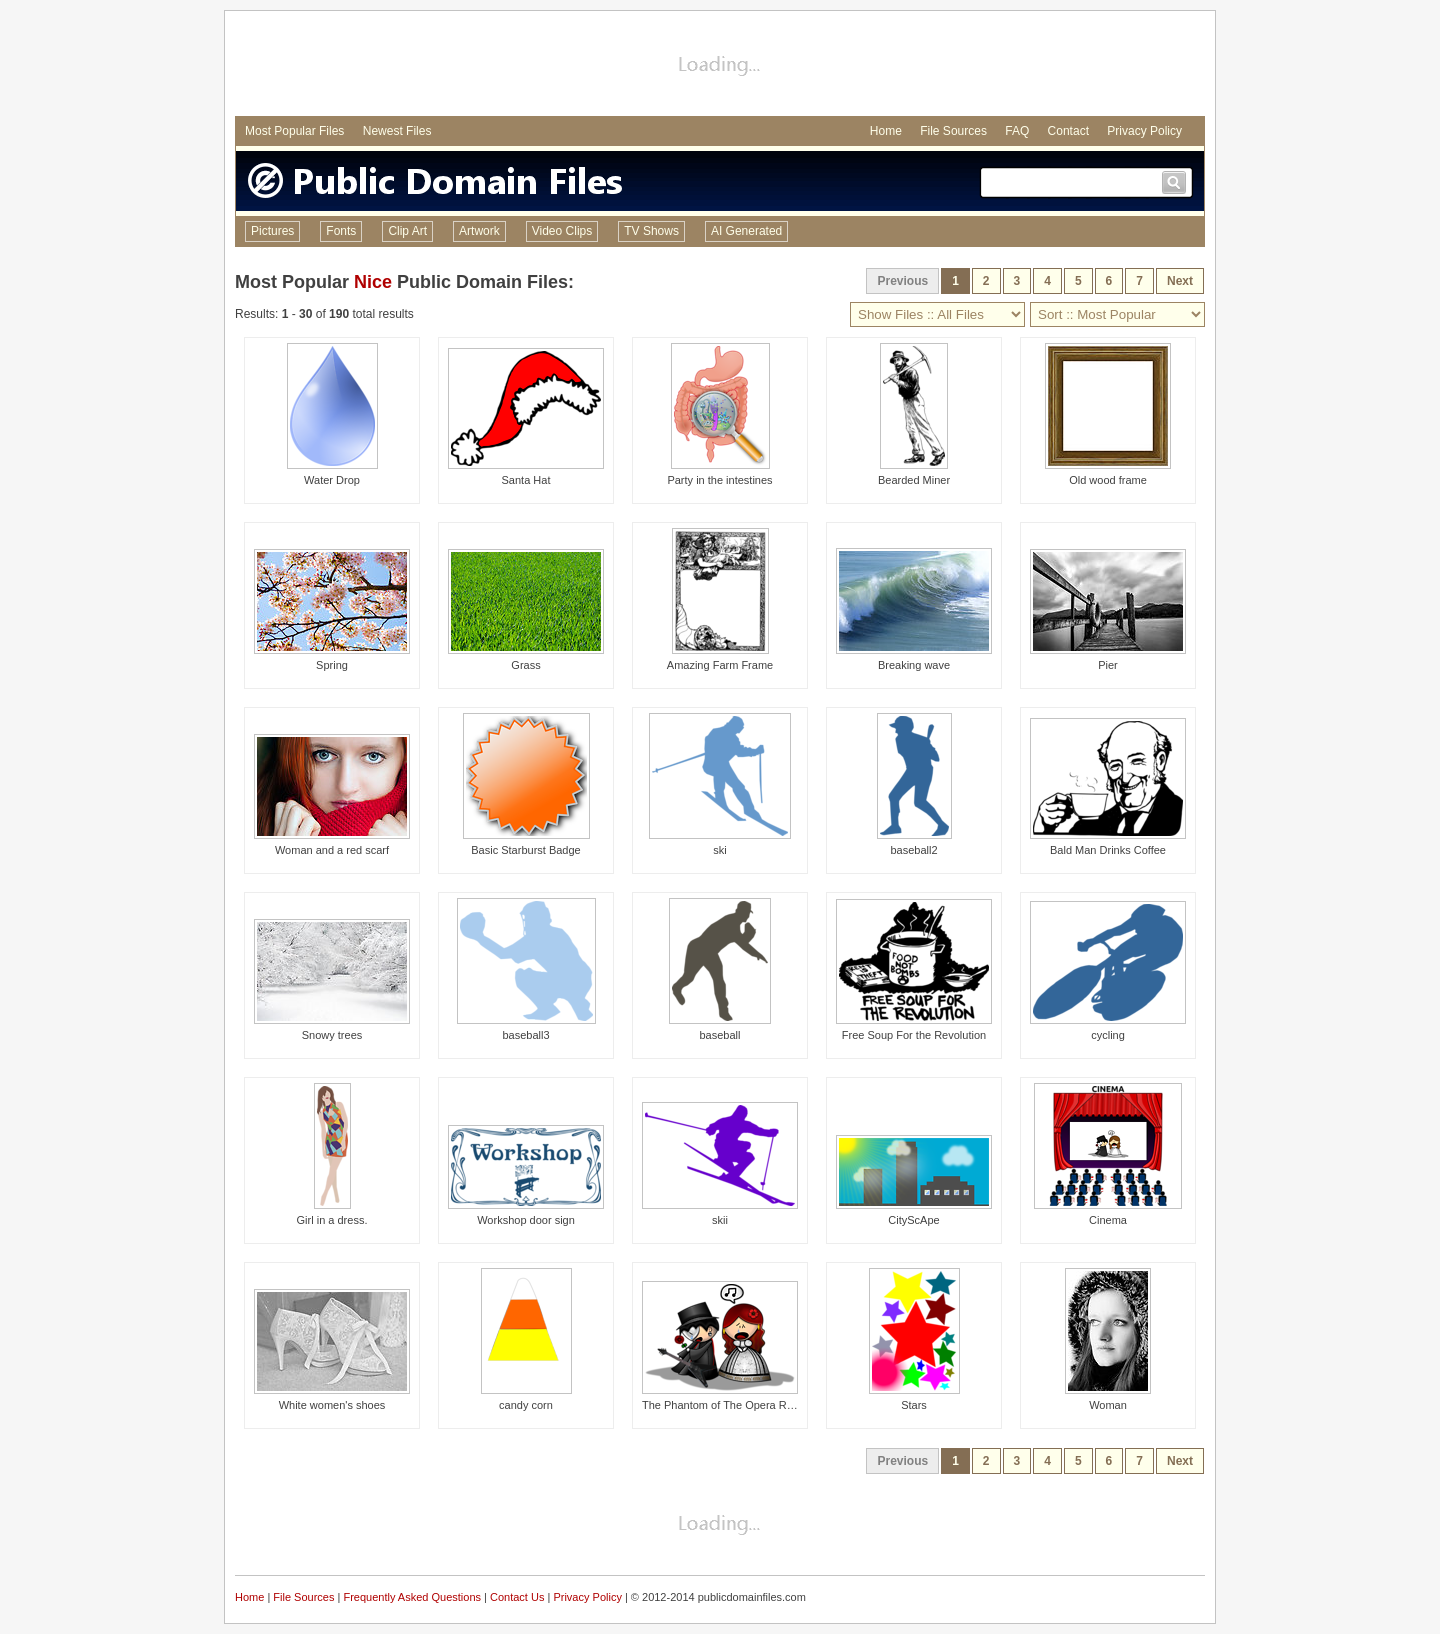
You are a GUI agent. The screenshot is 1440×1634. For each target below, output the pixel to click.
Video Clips (562, 231)
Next (1180, 281)
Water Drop (332, 480)
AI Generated (746, 231)
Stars (914, 1405)
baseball (720, 1035)
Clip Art (407, 231)
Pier (1108, 665)
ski (719, 850)
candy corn (526, 1405)
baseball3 (525, 1035)
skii (720, 1220)
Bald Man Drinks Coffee (1108, 850)
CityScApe (913, 1220)
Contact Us (517, 1597)
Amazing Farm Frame (720, 665)
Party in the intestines (719, 480)
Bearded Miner (914, 480)
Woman (1108, 1405)
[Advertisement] (720, 66)
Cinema (1108, 1220)
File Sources (953, 131)
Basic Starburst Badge (525, 850)
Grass (525, 665)
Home (886, 131)
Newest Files (397, 131)
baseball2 (913, 850)
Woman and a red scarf (332, 850)
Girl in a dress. (332, 1220)
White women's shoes (332, 1405)
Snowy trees (332, 1035)
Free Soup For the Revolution (914, 1035)
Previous (902, 281)
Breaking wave (914, 665)
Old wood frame (1108, 480)
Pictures (272, 231)
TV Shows (651, 231)
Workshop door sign (526, 1220)
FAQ (1017, 131)
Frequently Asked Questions (412, 1597)
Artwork (479, 231)
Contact (1068, 131)
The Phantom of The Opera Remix (726, 1405)
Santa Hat (526, 480)
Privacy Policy (1144, 131)
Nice (373, 282)
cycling (1108, 1035)
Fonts (341, 231)
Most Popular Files (294, 131)
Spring (332, 665)
